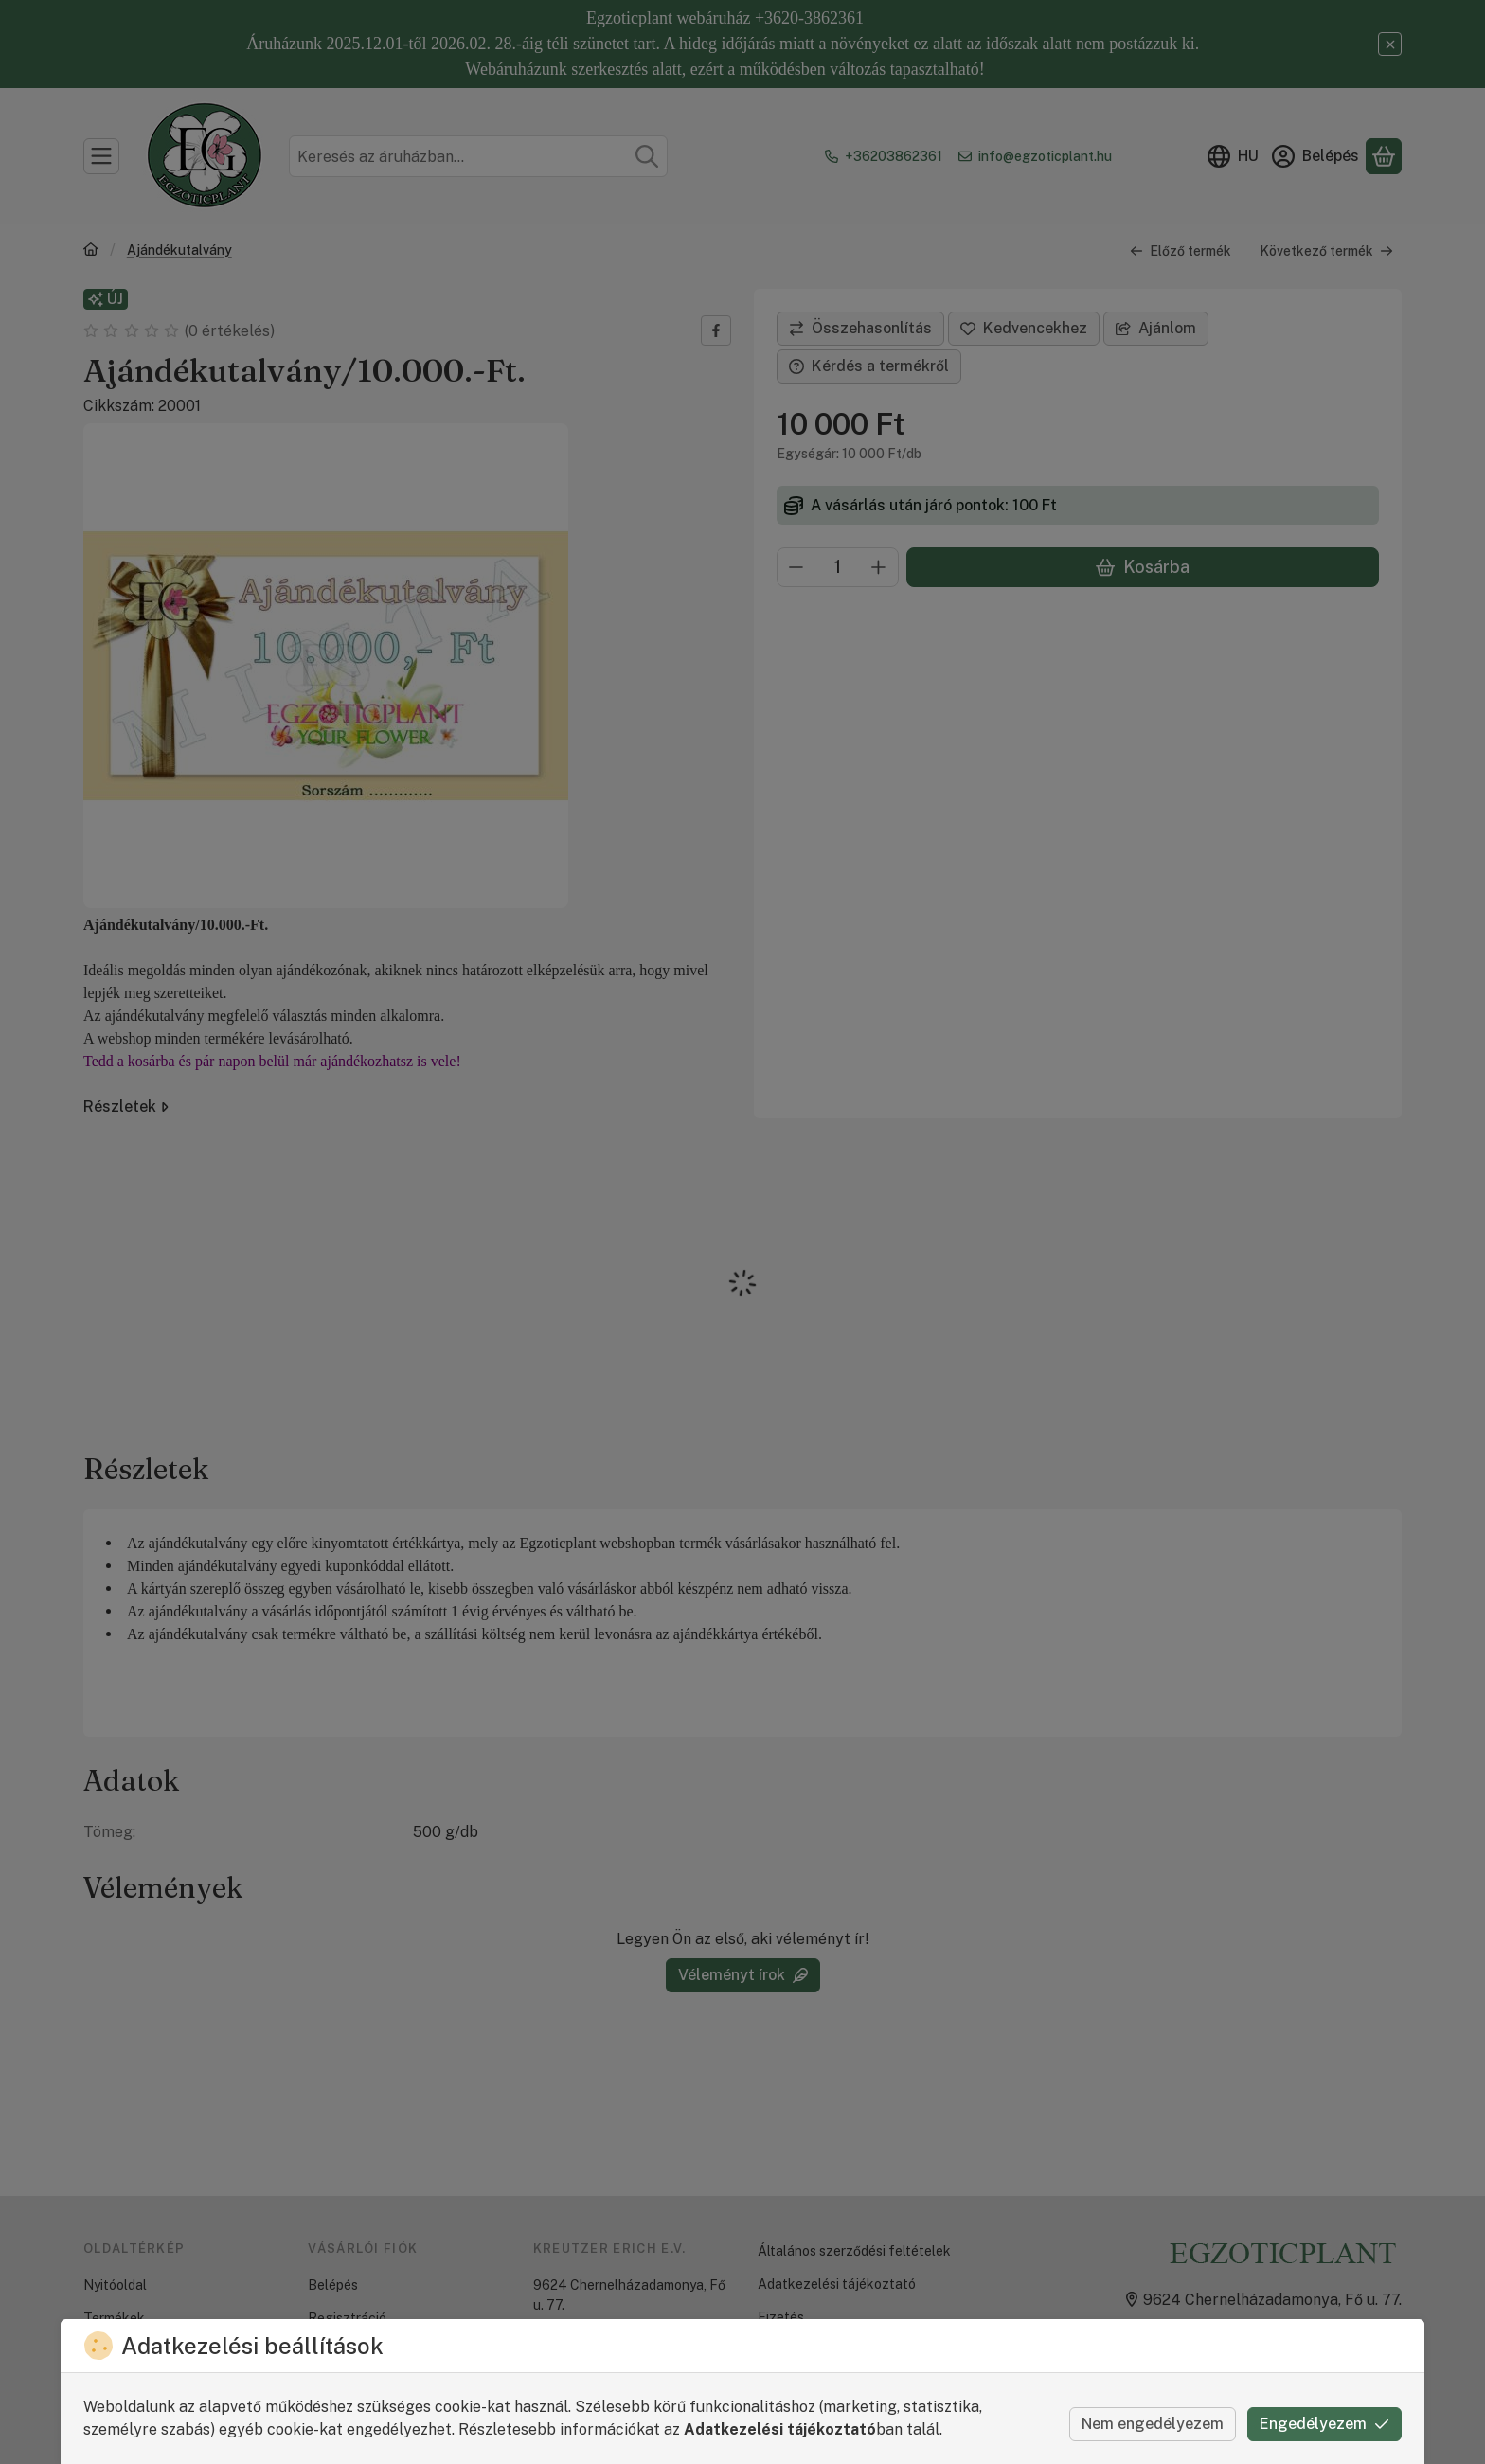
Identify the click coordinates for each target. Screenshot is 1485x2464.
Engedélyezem (1324, 2424)
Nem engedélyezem (1153, 2424)
